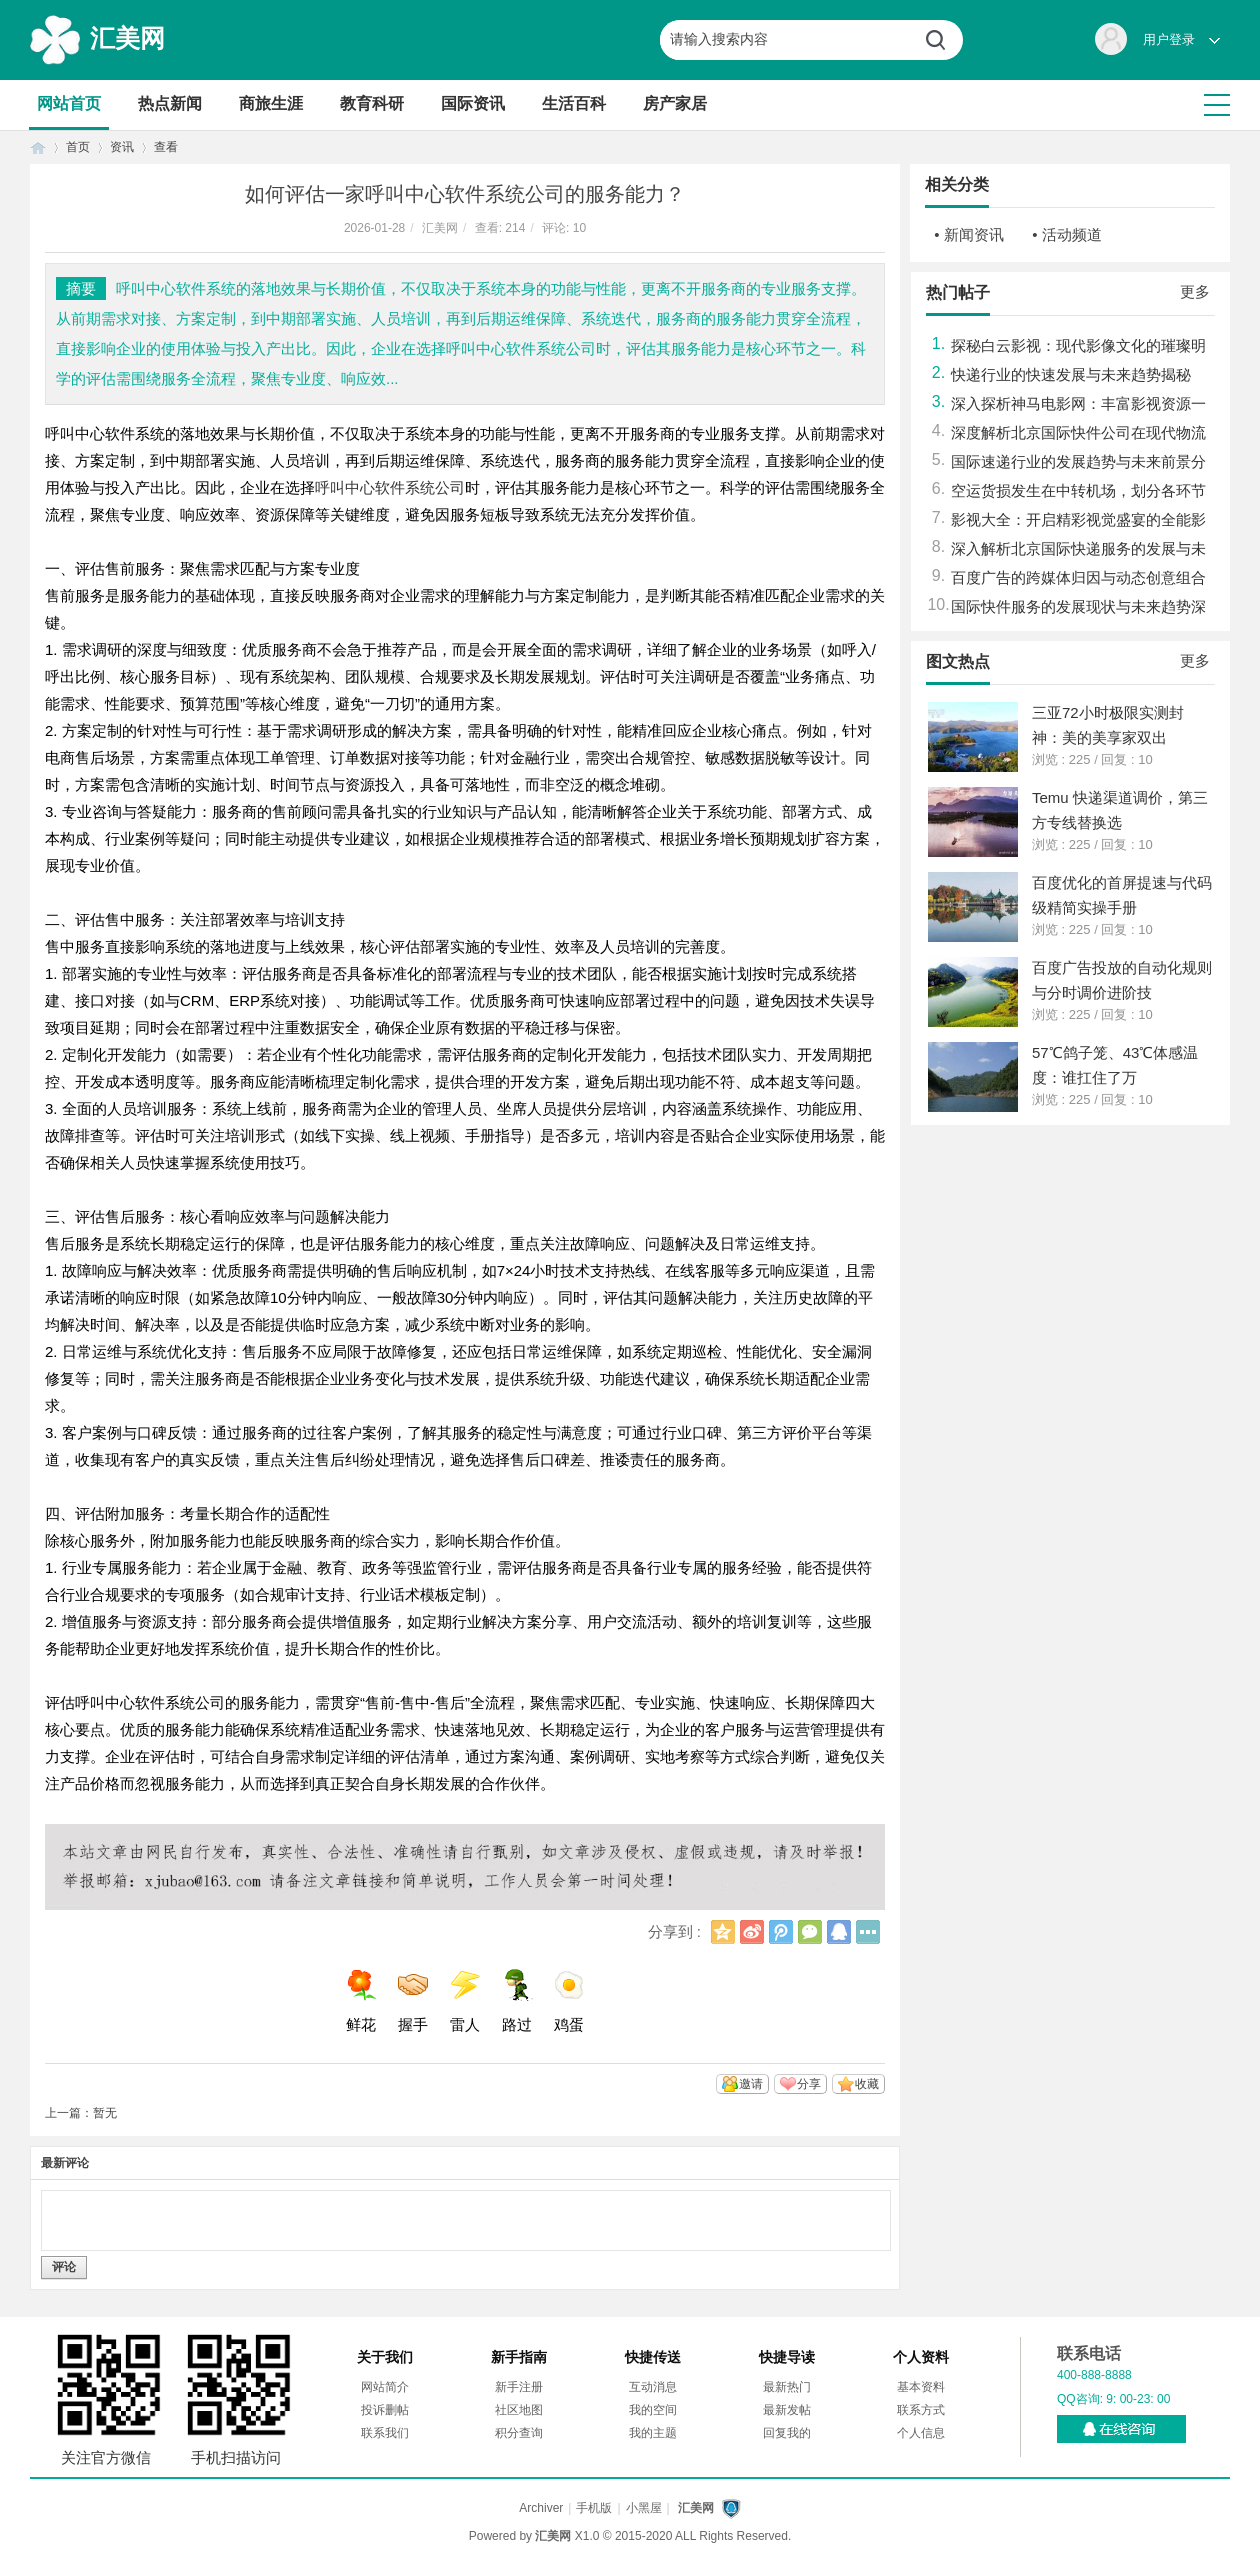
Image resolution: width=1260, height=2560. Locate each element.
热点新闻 (170, 103)
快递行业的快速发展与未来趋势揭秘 (1071, 374)
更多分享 (868, 1932)
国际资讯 (473, 103)
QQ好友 (839, 1932)
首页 (38, 147)
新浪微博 (752, 1932)
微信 (810, 1932)
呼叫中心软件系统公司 (390, 487)
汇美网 (127, 38)
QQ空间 (723, 1932)
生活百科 (574, 103)
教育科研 (372, 103)
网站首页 (69, 103)
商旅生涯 (271, 103)
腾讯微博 (781, 1932)
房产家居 (675, 103)
